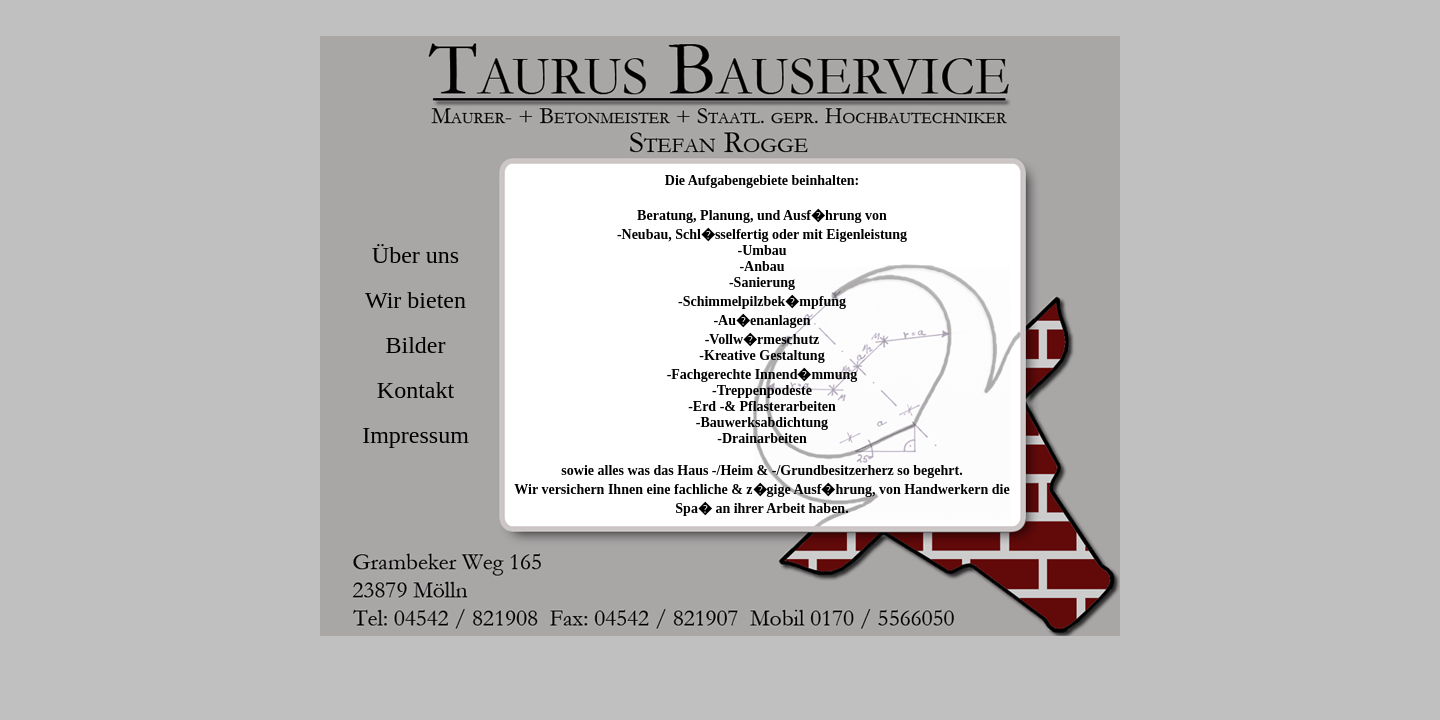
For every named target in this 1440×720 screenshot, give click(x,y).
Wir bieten (415, 300)
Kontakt (415, 390)
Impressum (415, 435)
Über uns (415, 255)
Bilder (416, 345)
